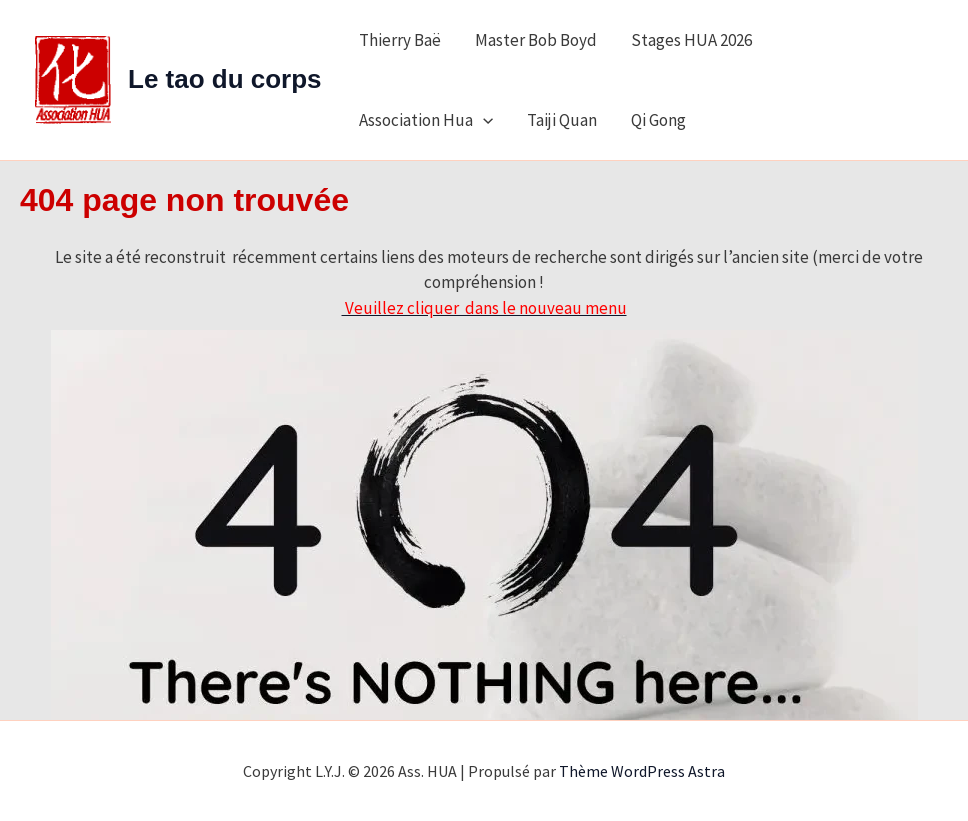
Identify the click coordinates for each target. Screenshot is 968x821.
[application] (483, 120)
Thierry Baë (400, 40)
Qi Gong (658, 120)
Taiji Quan (562, 120)
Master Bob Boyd (536, 40)
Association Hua (426, 120)
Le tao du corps (225, 79)
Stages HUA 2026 (691, 40)
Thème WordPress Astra (642, 771)
